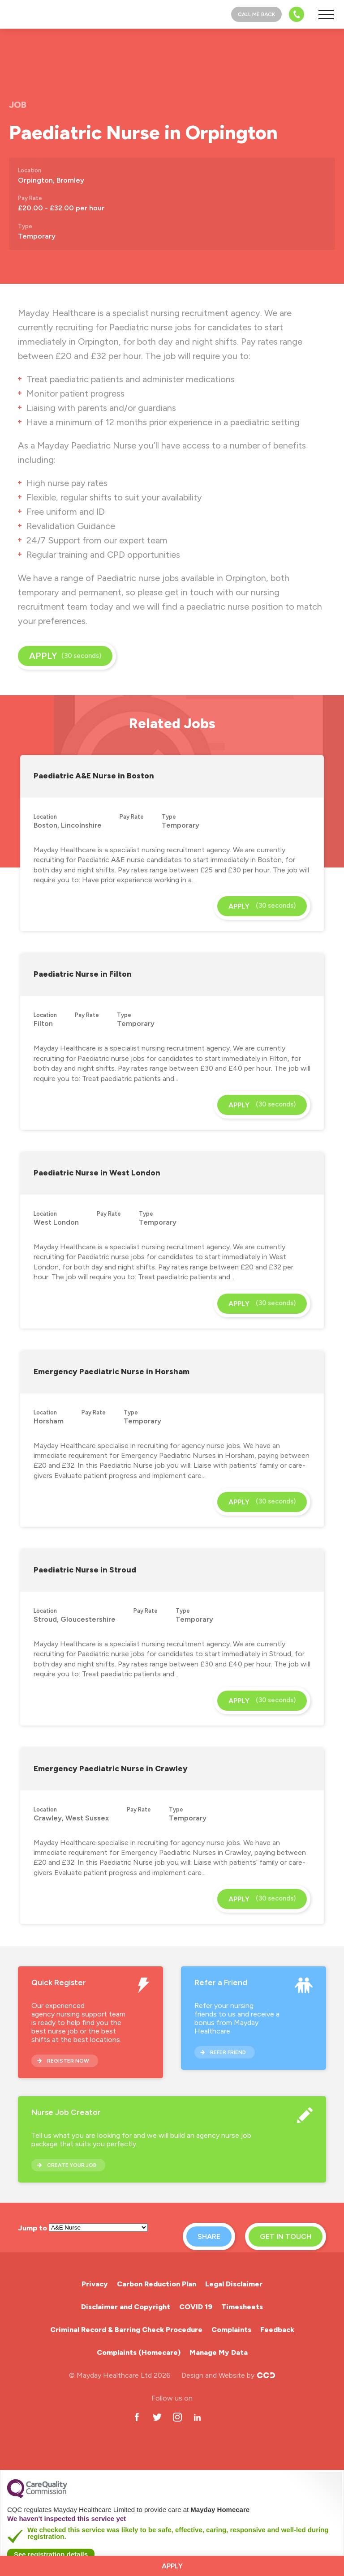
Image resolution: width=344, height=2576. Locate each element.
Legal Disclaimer (233, 2284)
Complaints (231, 2329)
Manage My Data (218, 2352)
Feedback (277, 2329)
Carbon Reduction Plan (156, 2284)
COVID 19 (195, 2307)
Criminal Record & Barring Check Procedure (126, 2329)
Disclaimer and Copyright (125, 2307)
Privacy (95, 2284)
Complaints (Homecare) (139, 2352)
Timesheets (242, 2307)
